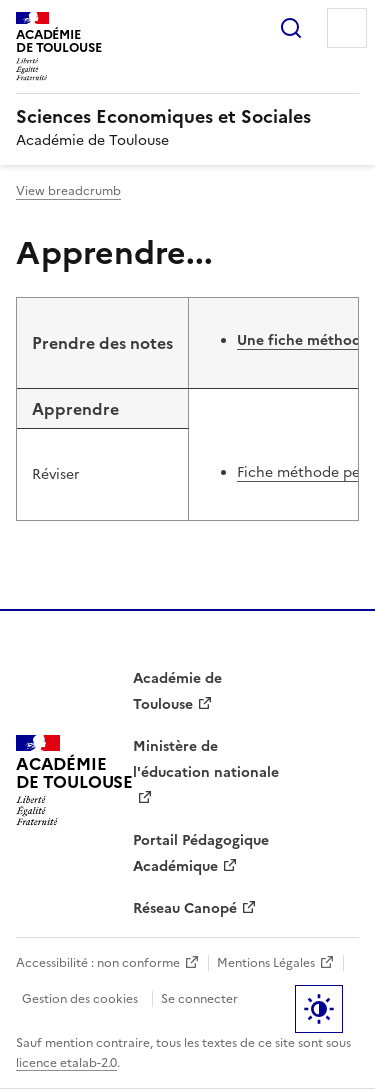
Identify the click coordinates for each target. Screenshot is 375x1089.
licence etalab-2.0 (66, 1063)
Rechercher (291, 28)
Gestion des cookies (80, 999)
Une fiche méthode (303, 340)
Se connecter (199, 999)
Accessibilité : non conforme (98, 963)
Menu (347, 28)
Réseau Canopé (185, 908)
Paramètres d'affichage (319, 1009)
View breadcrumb (68, 191)
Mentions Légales (266, 963)
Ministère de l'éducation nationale (206, 759)
